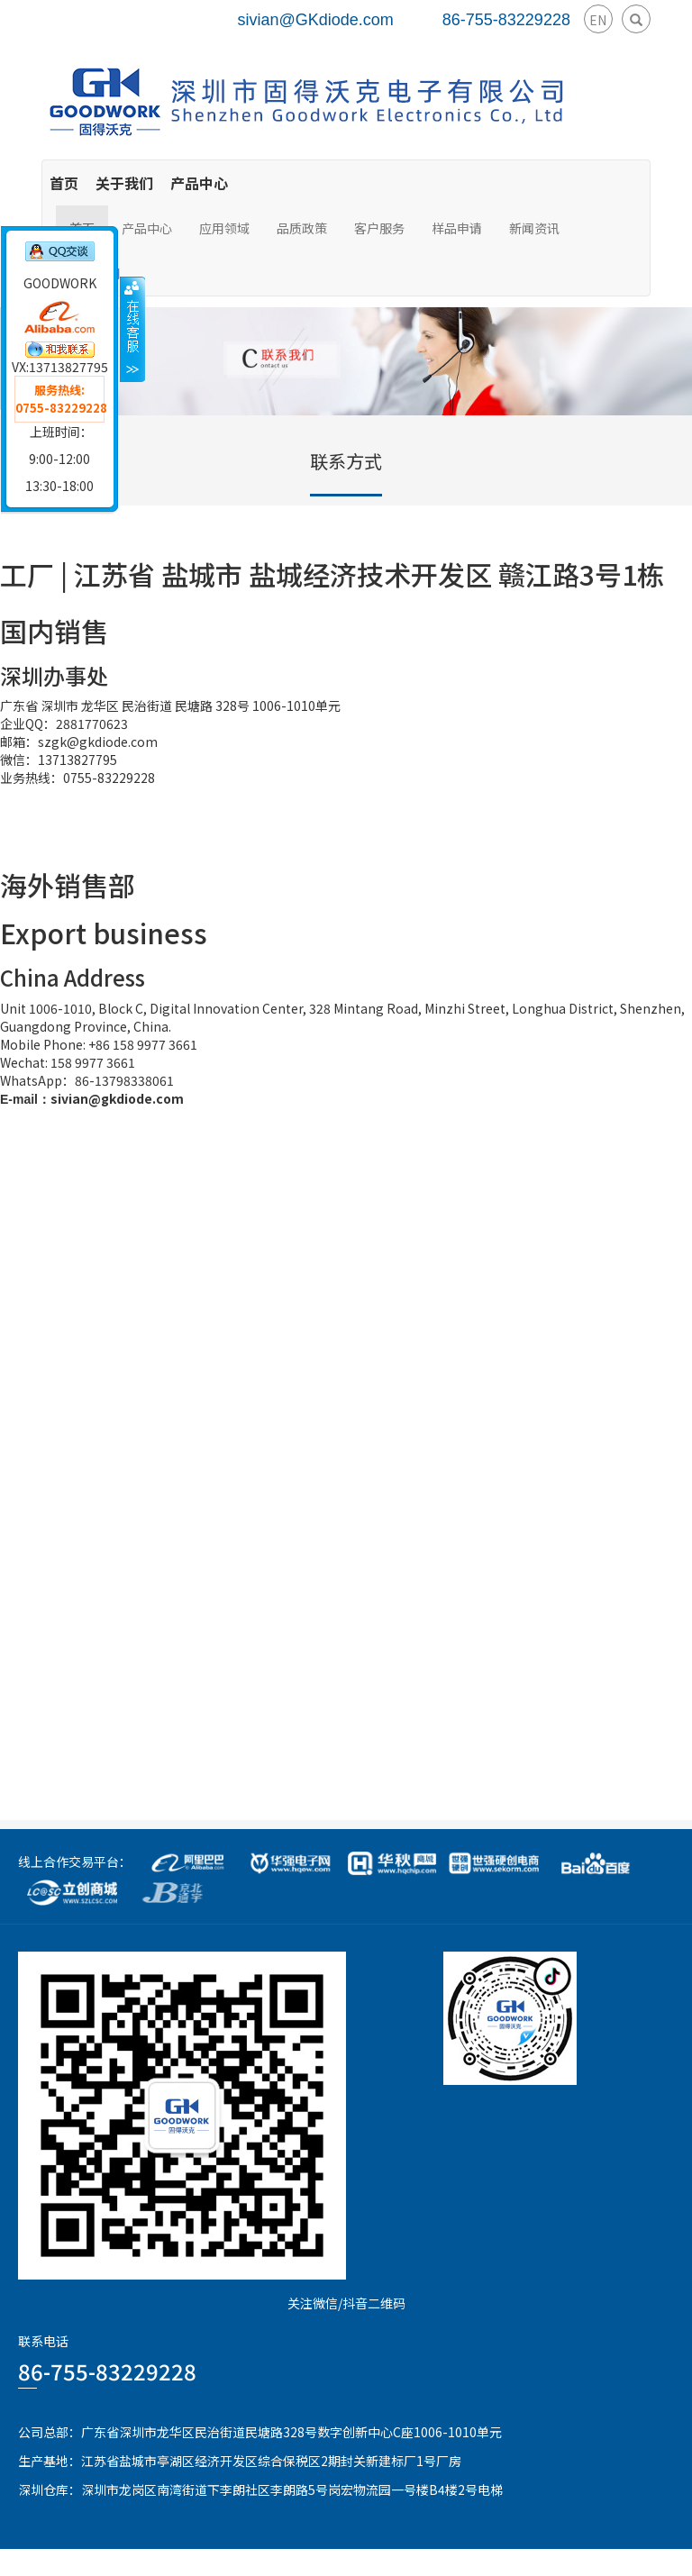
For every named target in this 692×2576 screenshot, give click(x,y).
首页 (64, 183)
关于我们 (124, 183)
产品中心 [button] (147, 228)
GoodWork (277, 2562)
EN (597, 20)
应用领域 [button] (224, 228)
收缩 (132, 329)
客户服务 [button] (379, 228)
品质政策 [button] (302, 228)
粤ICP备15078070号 (634, 2562)
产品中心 (199, 183)
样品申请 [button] (457, 228)
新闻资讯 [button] (534, 228)
